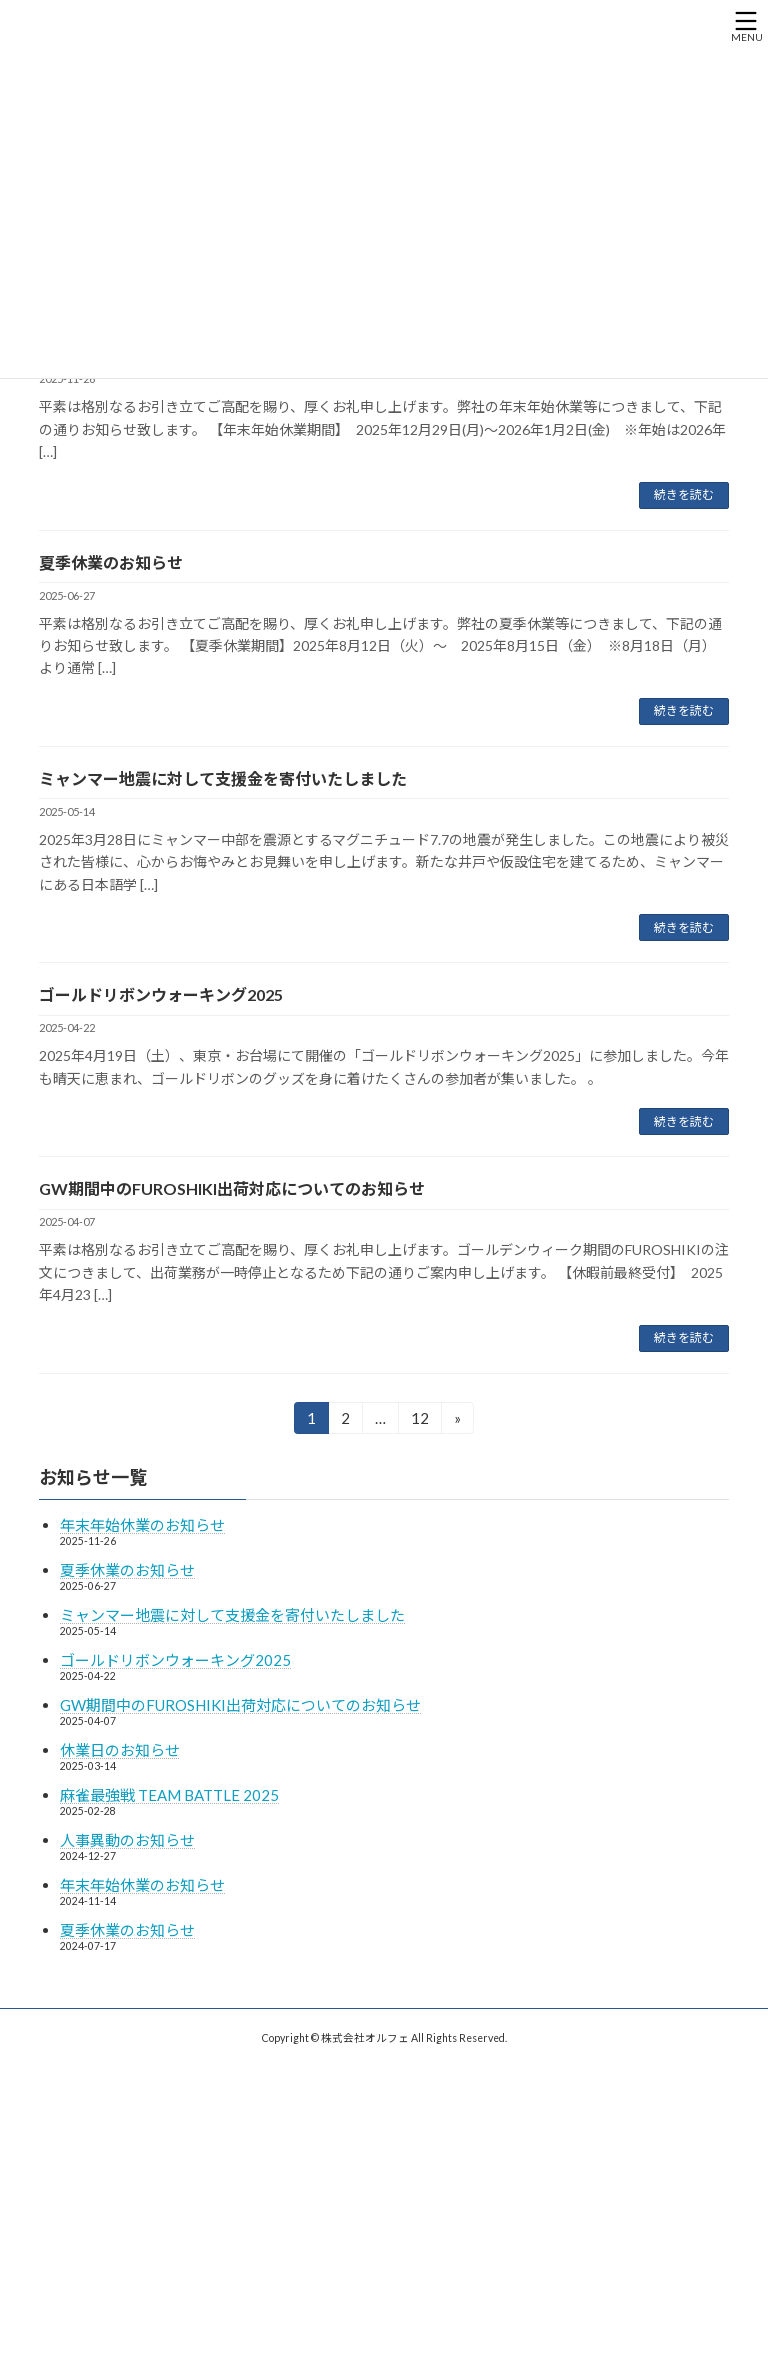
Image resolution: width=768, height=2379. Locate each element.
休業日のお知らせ (120, 1750)
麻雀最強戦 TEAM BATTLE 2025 (169, 1795)
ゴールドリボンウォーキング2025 (161, 994)
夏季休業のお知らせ (111, 562)
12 (419, 1421)
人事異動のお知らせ (127, 1840)
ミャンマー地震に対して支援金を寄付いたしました (223, 778)
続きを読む (684, 494)
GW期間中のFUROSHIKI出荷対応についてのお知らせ (232, 1188)
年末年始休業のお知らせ (142, 1525)
